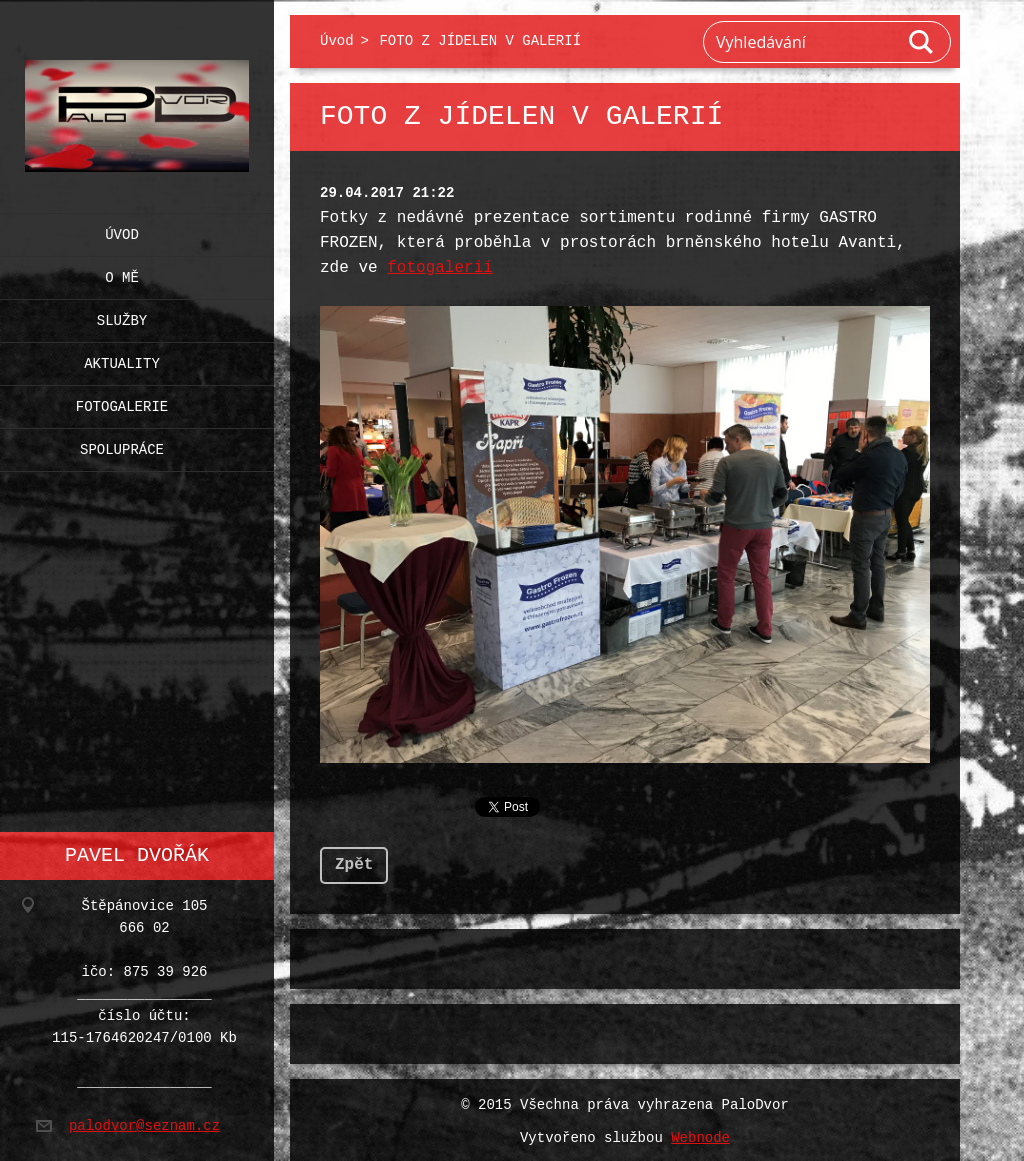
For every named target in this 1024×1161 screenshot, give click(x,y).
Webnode (700, 1134)
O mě (122, 273)
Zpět (354, 861)
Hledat (922, 42)
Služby (122, 316)
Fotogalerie (122, 402)
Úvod (122, 230)
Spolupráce (122, 445)
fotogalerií (440, 268)
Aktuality (122, 359)
